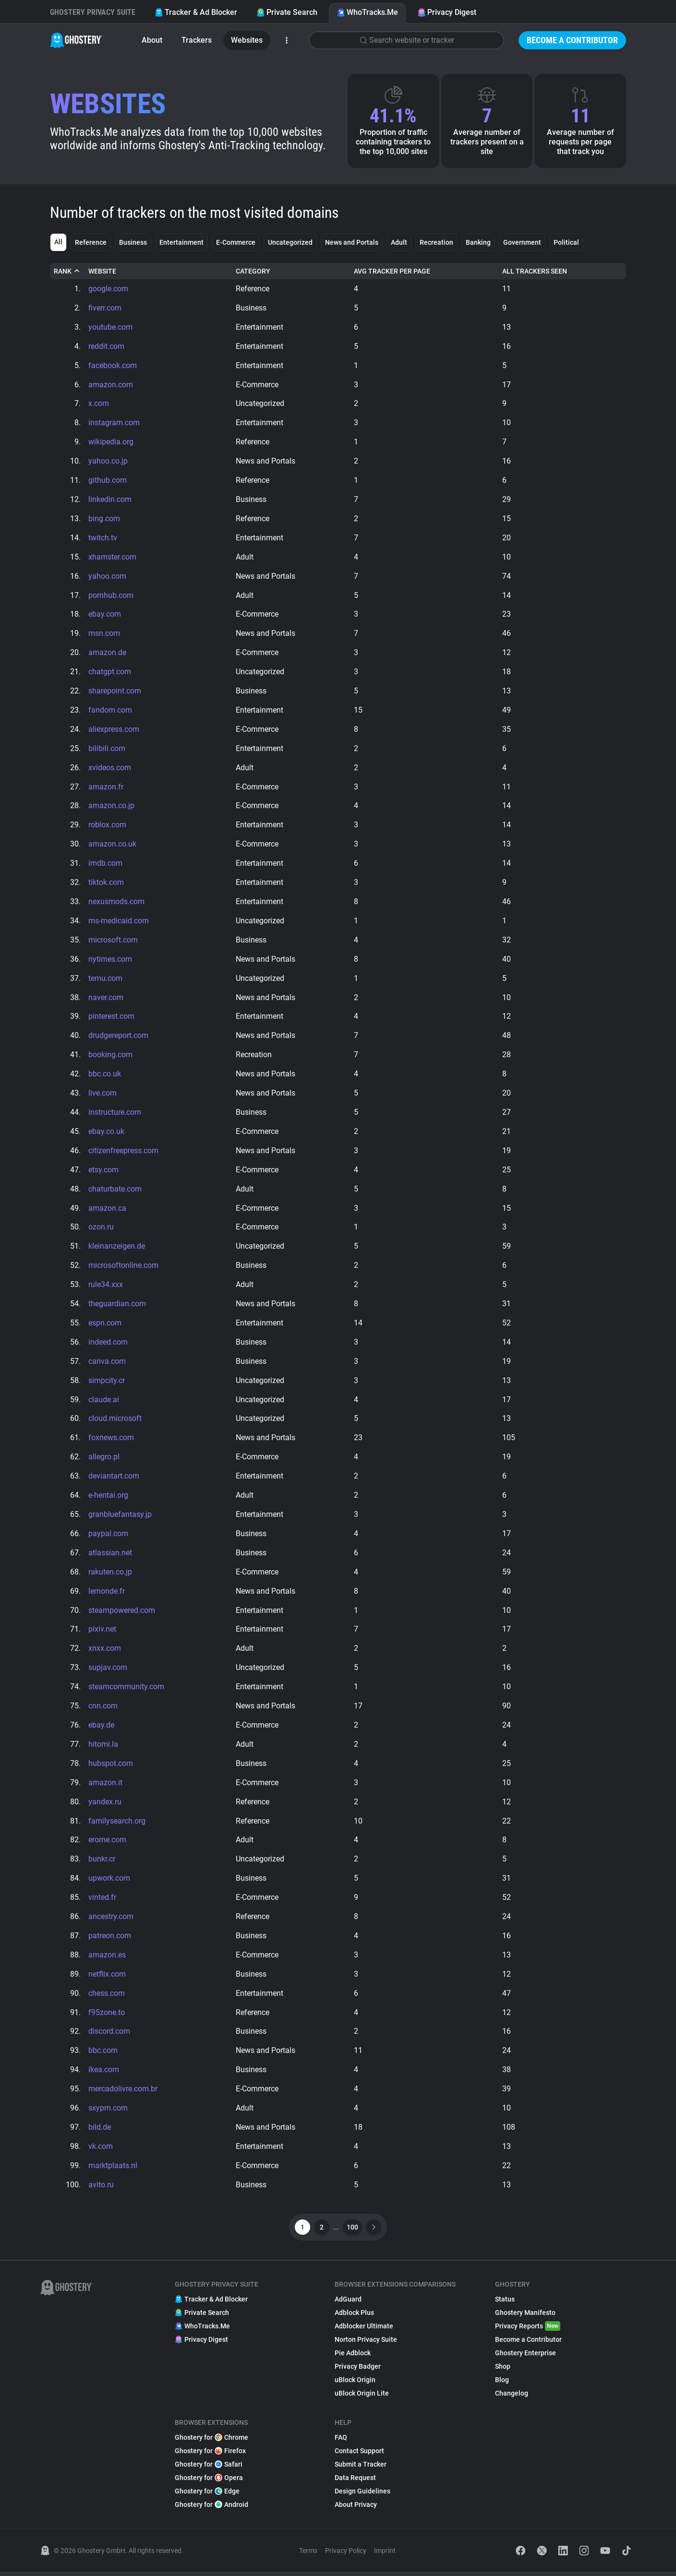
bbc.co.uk (104, 1075)
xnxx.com (104, 1651)
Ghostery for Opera (209, 2482)
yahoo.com (107, 576)
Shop (502, 2370)
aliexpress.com (113, 730)
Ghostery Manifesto (525, 2317)
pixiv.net (102, 1632)
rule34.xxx (105, 1286)
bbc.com (103, 2054)
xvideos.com (109, 768)
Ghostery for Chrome (211, 2441)
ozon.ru (101, 1229)
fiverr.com (104, 307)
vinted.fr (102, 1901)
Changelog (511, 2397)
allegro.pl (104, 1459)
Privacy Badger (358, 2370)
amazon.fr (105, 787)
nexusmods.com (116, 902)
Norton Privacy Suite (366, 2344)
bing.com (104, 519)
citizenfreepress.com (123, 1152)
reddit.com (106, 346)
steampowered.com (121, 1613)
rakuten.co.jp (110, 1574)
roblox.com (107, 826)
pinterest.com (111, 1018)
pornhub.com (110, 595)
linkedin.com (110, 499)
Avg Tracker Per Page (392, 271)
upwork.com (109, 1881)
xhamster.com (112, 557)
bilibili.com (106, 749)
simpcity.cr (106, 1382)
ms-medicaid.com (118, 922)
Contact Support (359, 2455)
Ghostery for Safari (208, 2468)
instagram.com (114, 423)
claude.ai (103, 1402)
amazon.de (107, 653)
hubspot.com (110, 1766)
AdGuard (348, 2303)
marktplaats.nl (112, 2169)
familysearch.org (116, 1824)
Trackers (196, 40)
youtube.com (110, 327)
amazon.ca (107, 1210)
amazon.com (110, 384)
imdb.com (105, 864)
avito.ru (101, 2189)
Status (505, 2303)
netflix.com (107, 1977)
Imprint (385, 2555)
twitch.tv (102, 538)
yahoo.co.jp (108, 461)
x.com (98, 403)
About (152, 40)
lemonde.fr (106, 1593)
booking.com (110, 1056)
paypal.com (108, 1536)
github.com (107, 480)
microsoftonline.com (123, 1267)
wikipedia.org (110, 442)
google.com (108, 288)
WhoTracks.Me (367, 12)
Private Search (286, 12)
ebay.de (101, 1728)
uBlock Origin (355, 2384)
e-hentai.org (108, 1498)
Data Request (355, 2482)
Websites (247, 40)
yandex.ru (104, 1805)
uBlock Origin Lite (362, 2397)
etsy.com (103, 1171)
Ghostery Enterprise (525, 2357)
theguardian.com (117, 1306)
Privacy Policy (345, 2555)
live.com (102, 1094)
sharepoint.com (114, 691)
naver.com (105, 998)
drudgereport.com (118, 1037)
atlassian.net (110, 1555)
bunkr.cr (101, 1862)
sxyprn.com (108, 2112)
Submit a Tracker (360, 2468)
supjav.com (107, 1670)
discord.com (109, 2035)
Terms (308, 2555)
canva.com (107, 1363)
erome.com (107, 1843)
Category (253, 271)
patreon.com (109, 1939)
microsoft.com (113, 941)
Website (102, 271)
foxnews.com (111, 1440)
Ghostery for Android (211, 2509)
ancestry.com (110, 1920)
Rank (67, 271)
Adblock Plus (354, 2317)
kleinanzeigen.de (116, 1248)
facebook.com (112, 365)
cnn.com (103, 1709)
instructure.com (114, 1114)
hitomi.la (103, 1747)
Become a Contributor (572, 40)
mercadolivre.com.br (122, 2093)
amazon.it (105, 1785)
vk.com (100, 2150)
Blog (502, 2384)
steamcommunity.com (126, 1689)
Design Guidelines (362, 2495)
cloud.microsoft (115, 1421)
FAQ (341, 2441)
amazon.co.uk (112, 845)
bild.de (99, 2131)
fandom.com (110, 711)
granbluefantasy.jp (120, 1517)
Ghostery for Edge (207, 2495)
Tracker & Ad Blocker (196, 12)
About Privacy (356, 2509)
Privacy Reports (527, 2330)
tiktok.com (106, 883)
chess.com (106, 1997)
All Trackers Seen (534, 271)
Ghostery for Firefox (210, 2455)
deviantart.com (113, 1478)
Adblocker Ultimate (364, 2330)
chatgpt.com (109, 672)
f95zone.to (106, 2016)
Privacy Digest (446, 12)
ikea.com (103, 2073)
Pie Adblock (353, 2357)
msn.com (104, 634)
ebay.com (104, 615)
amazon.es (107, 1958)
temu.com (105, 979)
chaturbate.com (115, 1190)
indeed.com (108, 1344)
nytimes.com (110, 960)
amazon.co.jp (111, 806)
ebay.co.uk (106, 1133)
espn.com (104, 1325)
